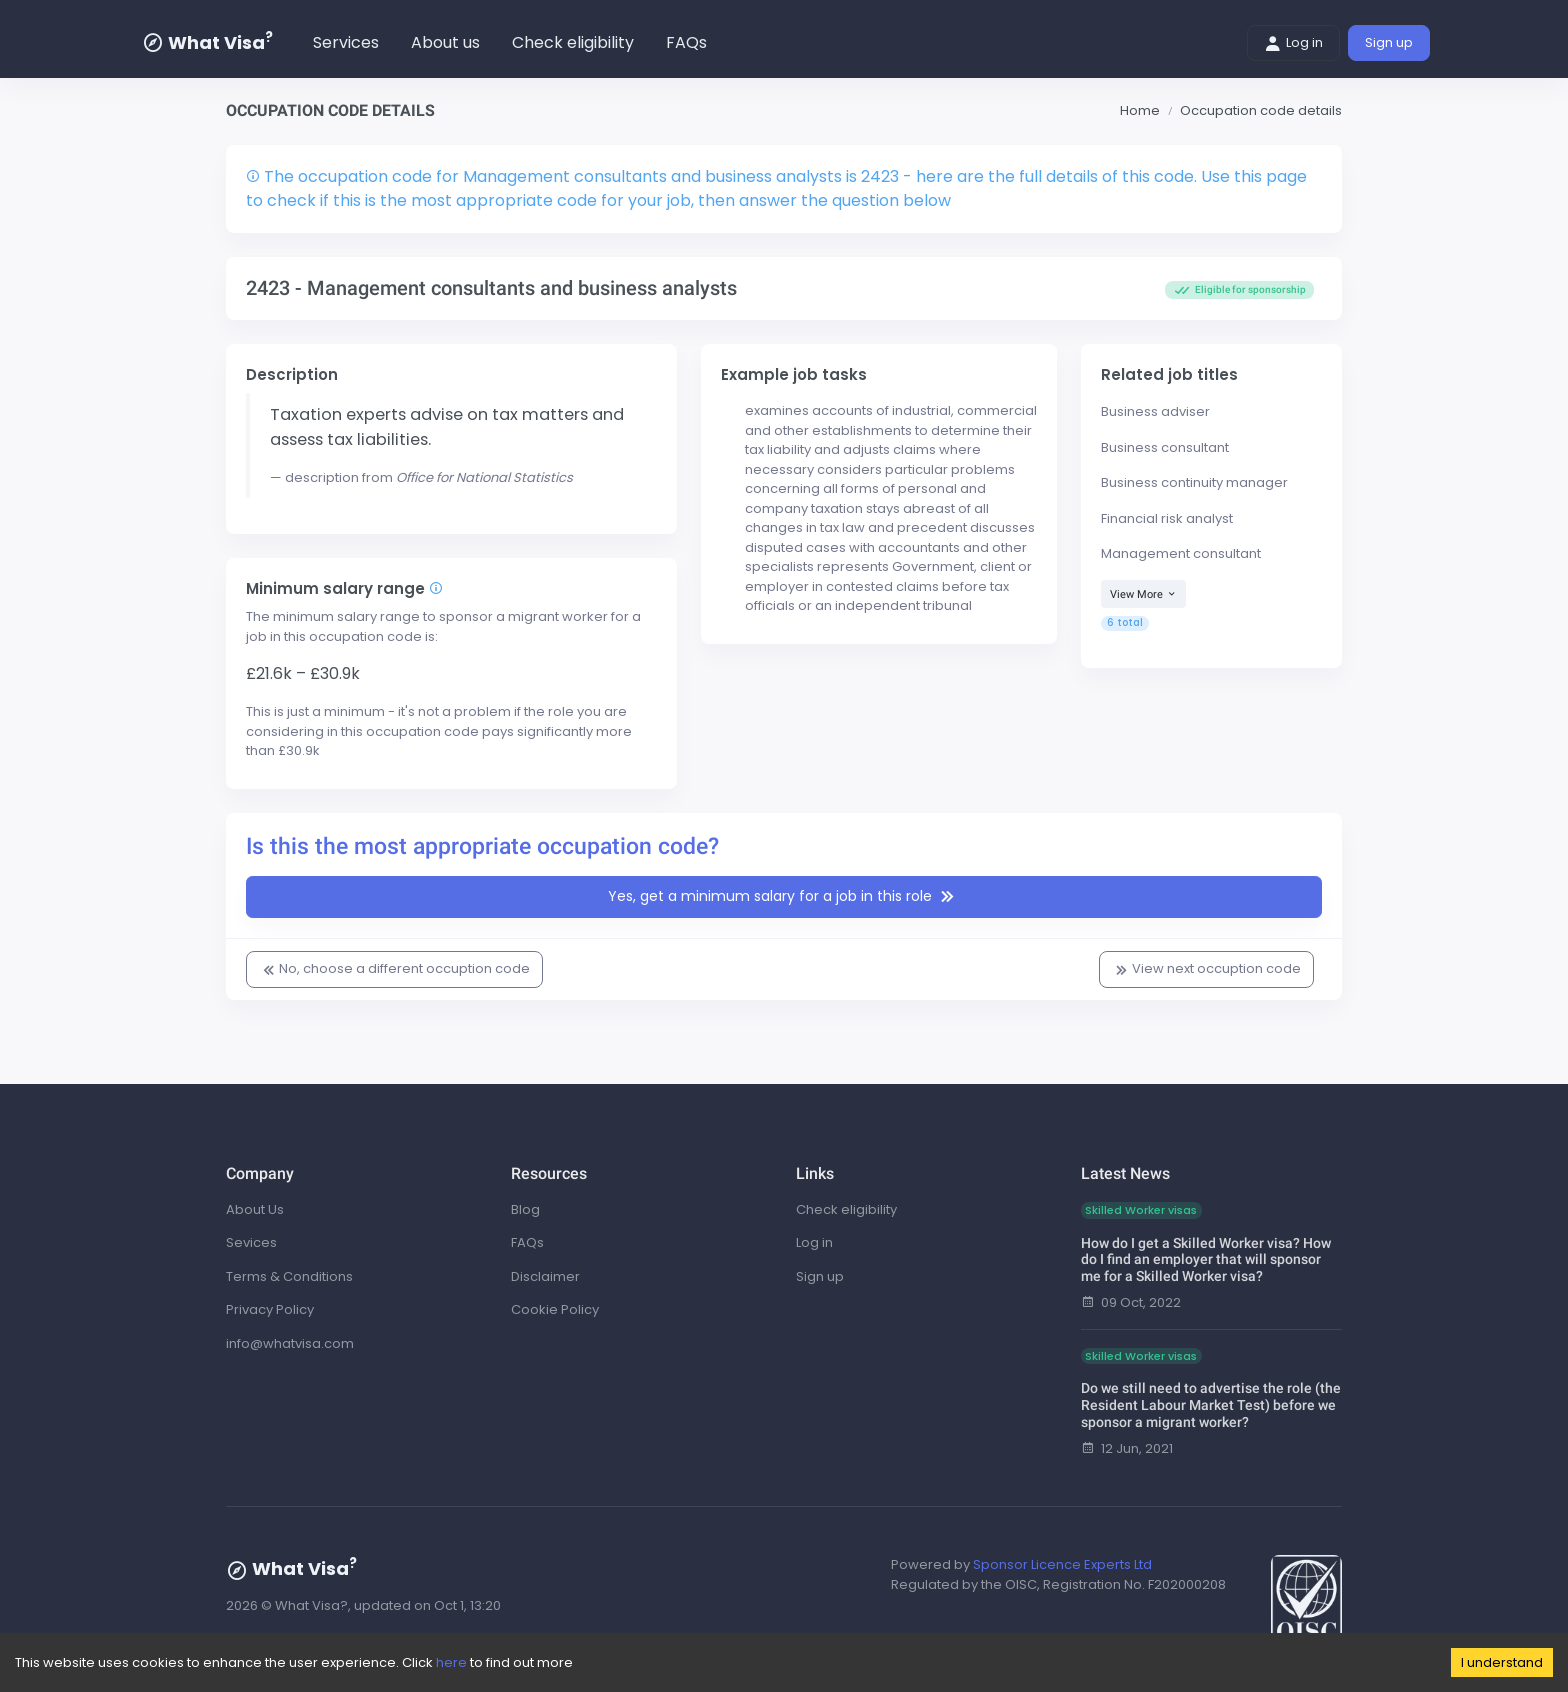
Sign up (1389, 42)
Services (346, 42)
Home (1140, 110)
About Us (255, 1209)
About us (445, 42)
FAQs (686, 42)
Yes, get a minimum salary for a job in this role (784, 897)
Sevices (251, 1242)
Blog (525, 1209)
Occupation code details (1261, 110)
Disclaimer (545, 1276)
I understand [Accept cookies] (1502, 1662)
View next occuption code (1206, 969)
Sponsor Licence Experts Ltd (1062, 1564)
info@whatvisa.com (290, 1343)
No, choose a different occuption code (394, 969)
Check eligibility (573, 42)
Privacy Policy (270, 1309)
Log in (1293, 42)
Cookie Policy (555, 1309)
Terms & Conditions (289, 1276)
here (451, 1662)
